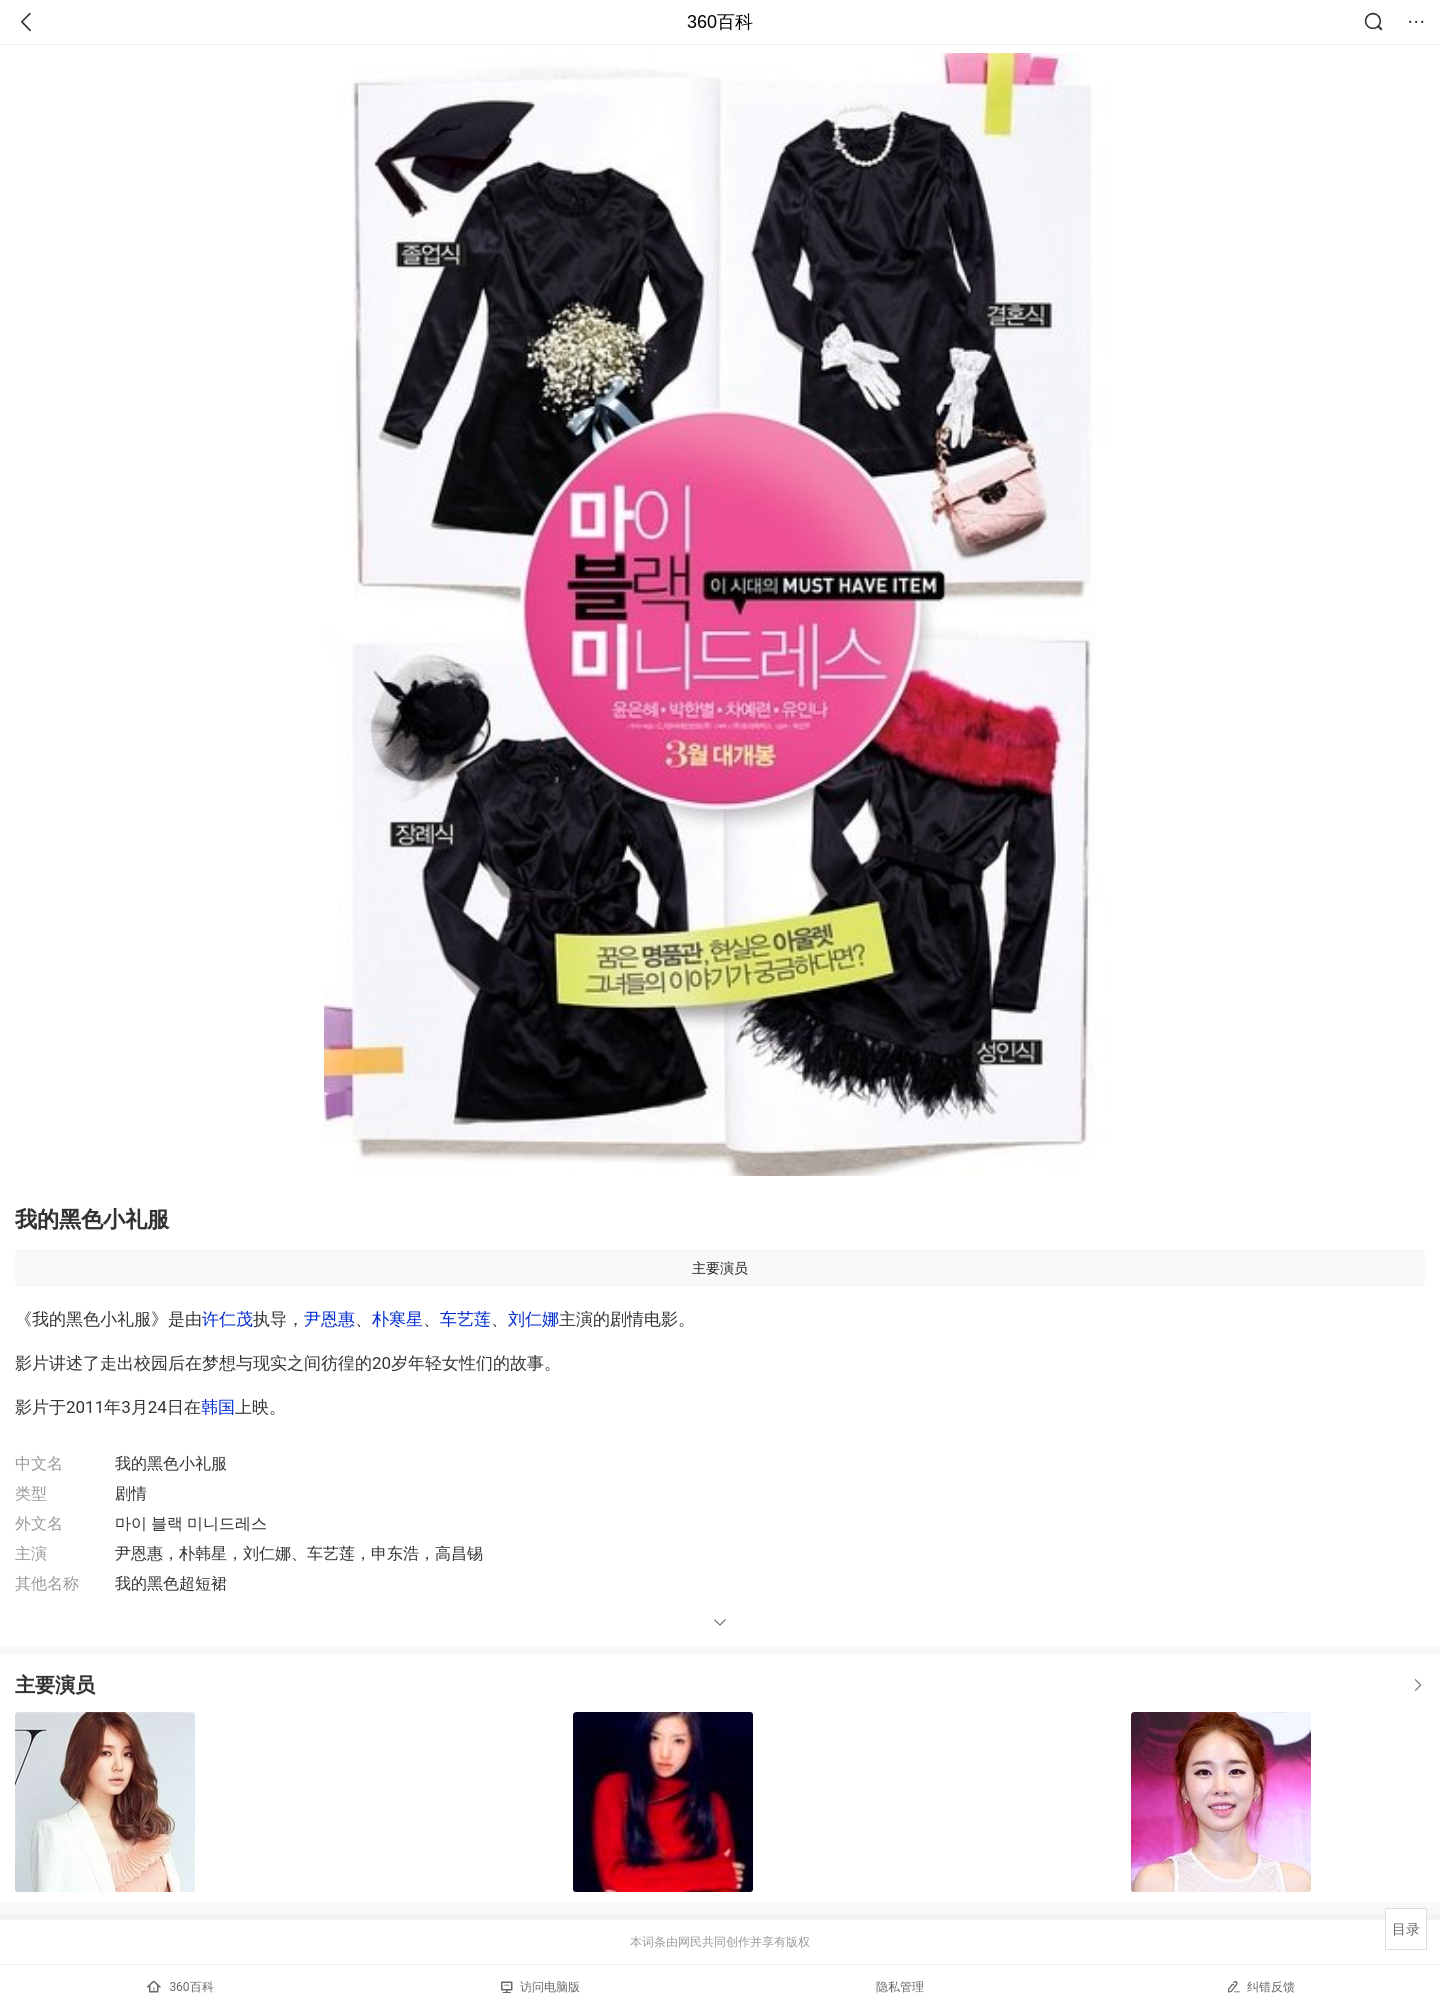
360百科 (720, 22)
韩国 (218, 1407)
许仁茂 (227, 1319)
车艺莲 (465, 1319)
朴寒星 (397, 1319)
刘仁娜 (533, 1319)
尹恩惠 (329, 1319)
